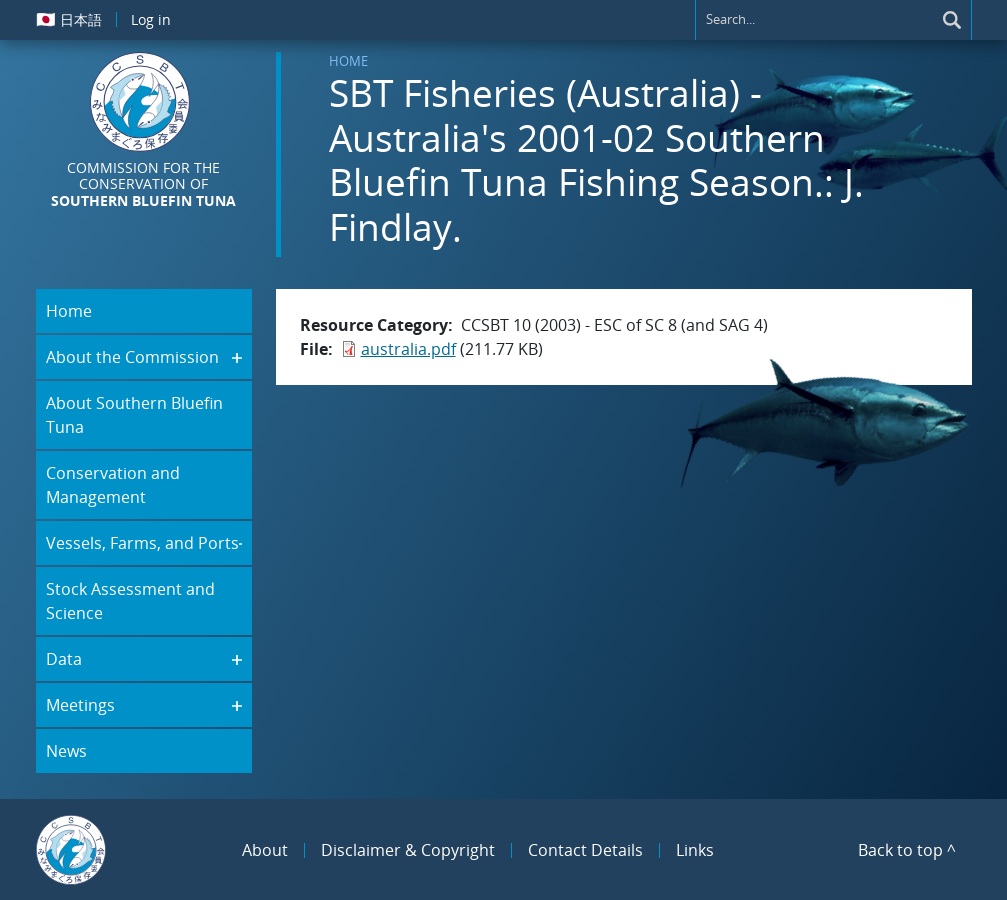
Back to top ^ (907, 850)
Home (348, 61)
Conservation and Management (113, 485)
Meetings (80, 705)
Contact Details (585, 850)
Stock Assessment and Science (130, 601)
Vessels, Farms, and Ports (142, 543)
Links (695, 850)
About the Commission (132, 357)
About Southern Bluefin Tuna (134, 415)
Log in (151, 19)
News (66, 751)
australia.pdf (408, 349)
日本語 (69, 19)
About (265, 850)
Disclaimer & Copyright (408, 850)
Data (64, 659)
